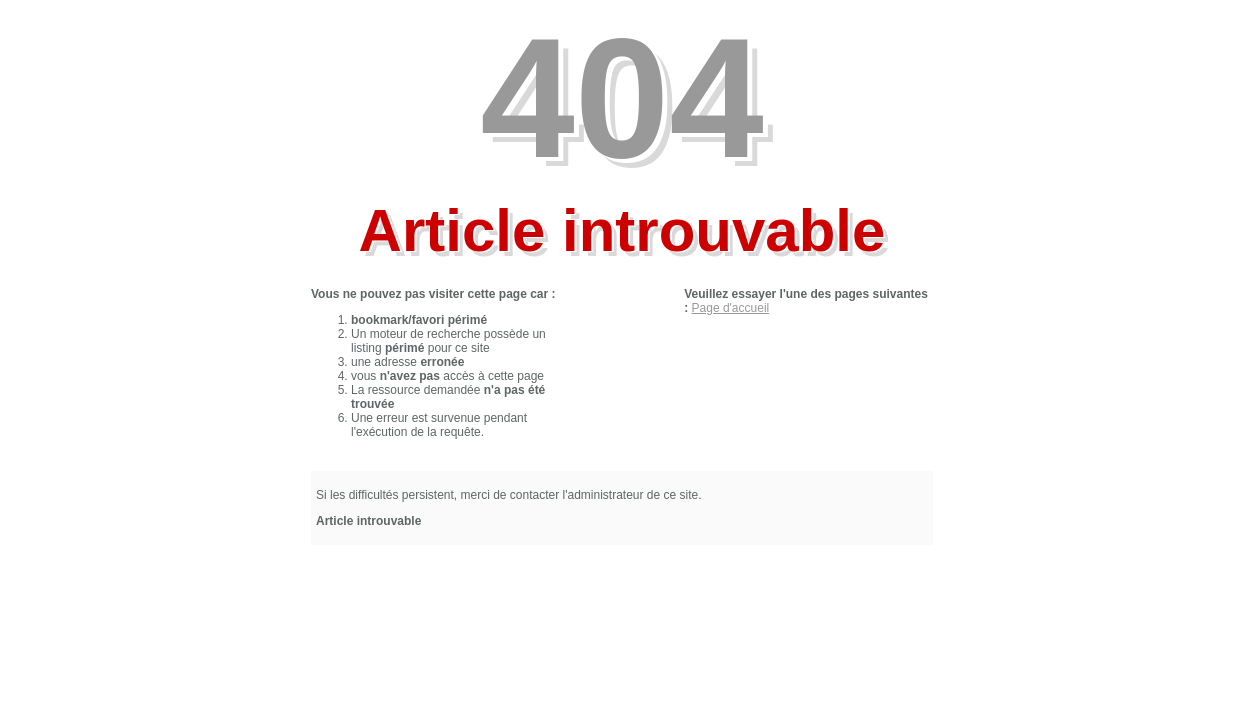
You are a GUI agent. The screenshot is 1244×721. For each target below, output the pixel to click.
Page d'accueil (731, 308)
